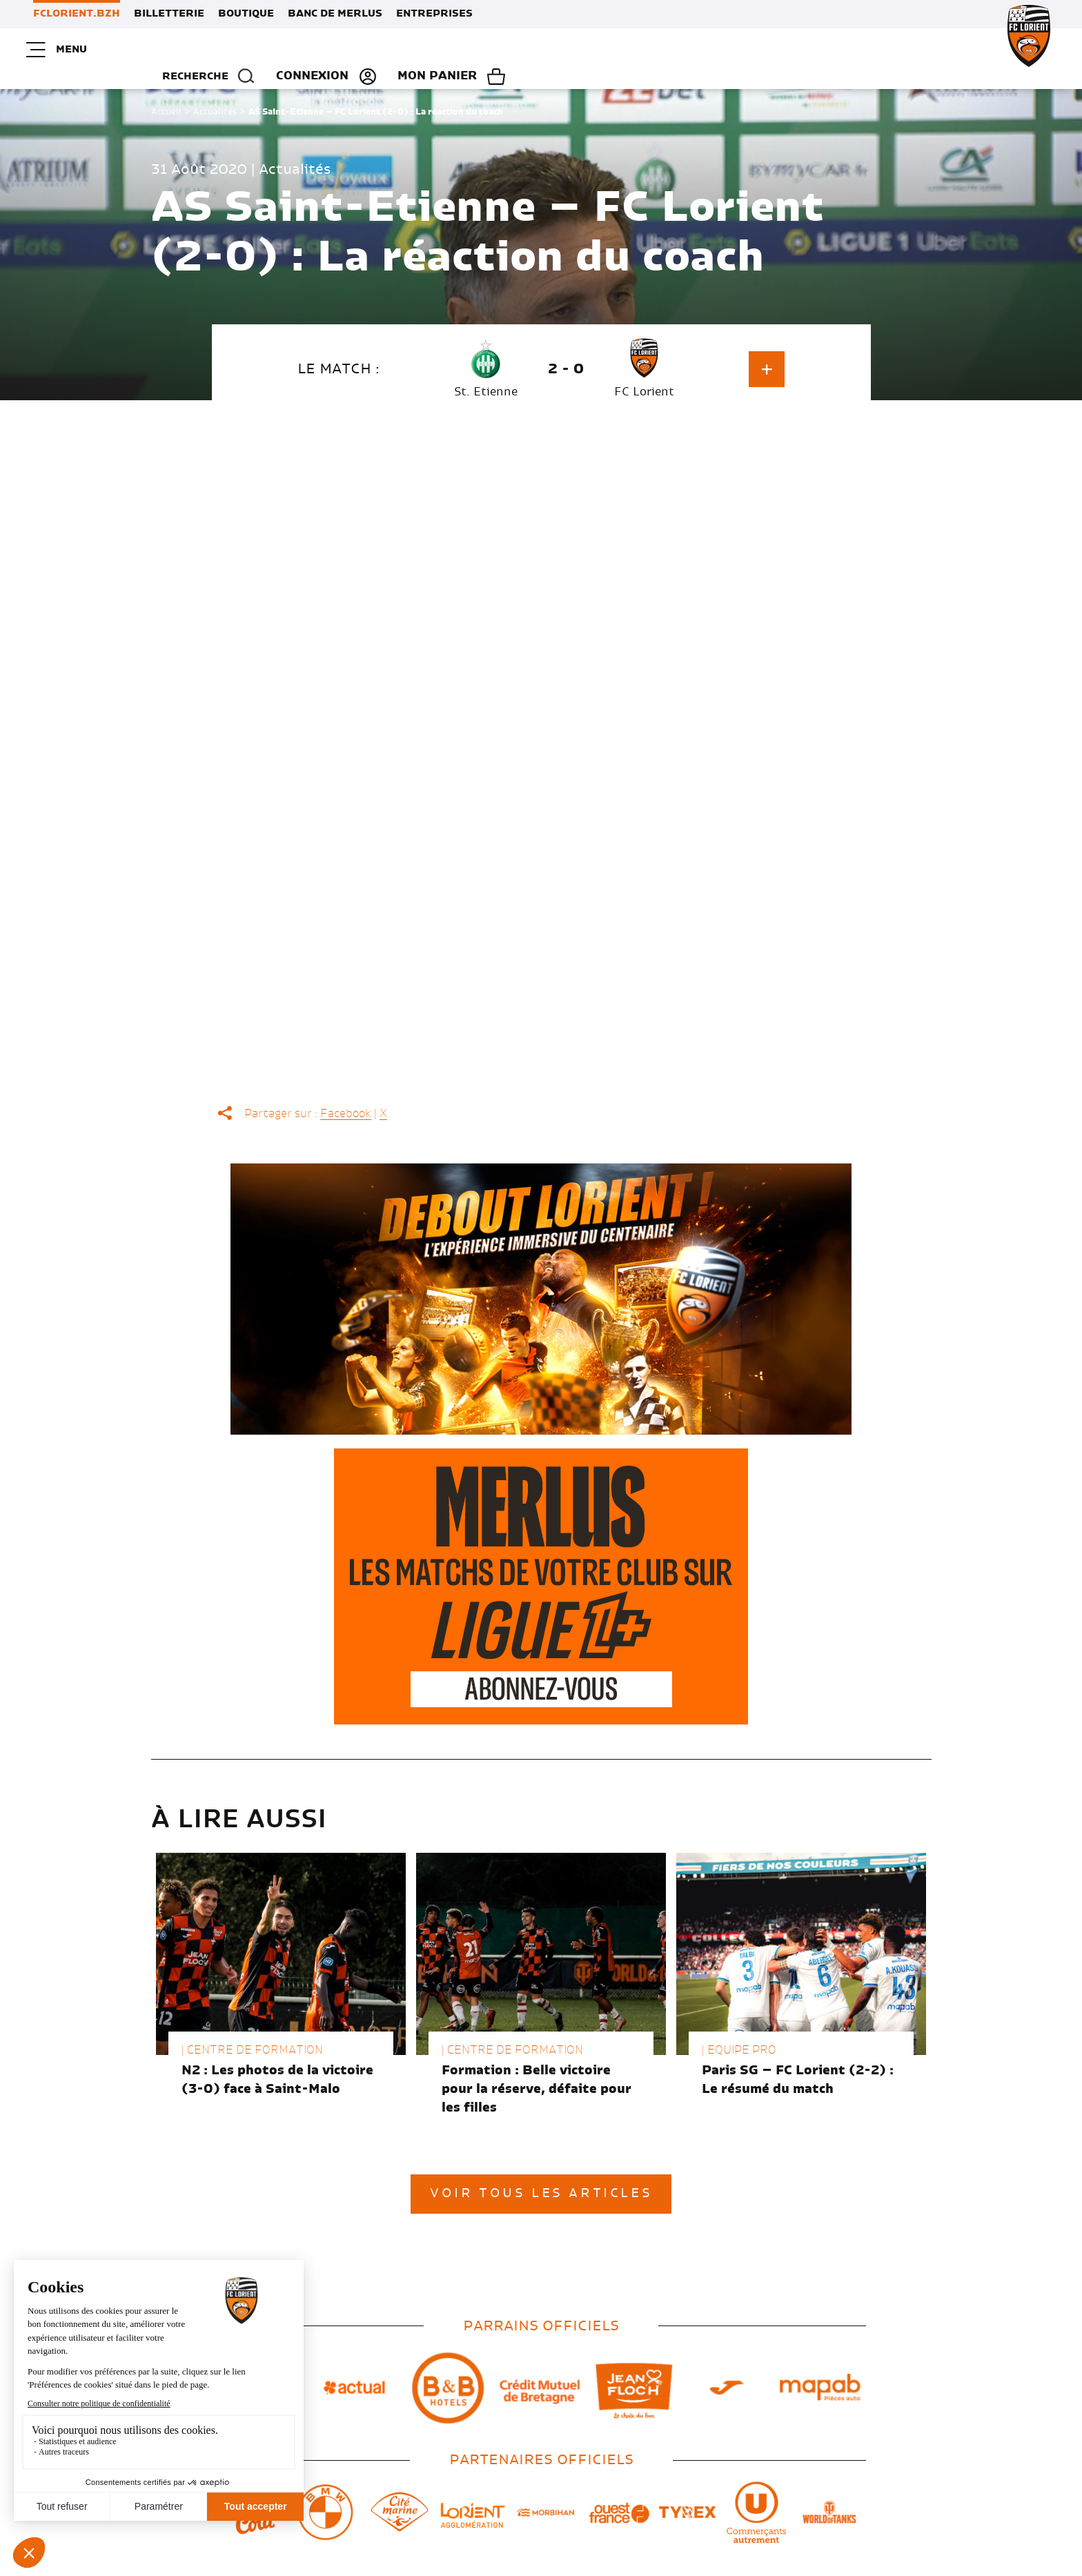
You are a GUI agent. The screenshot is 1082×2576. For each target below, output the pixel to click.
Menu (58, 49)
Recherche (755, 50)
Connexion (863, 49)
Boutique (246, 14)
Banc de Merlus (335, 14)
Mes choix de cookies (545, 2566)
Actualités (215, 94)
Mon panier (987, 49)
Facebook (345, 1095)
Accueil (166, 94)
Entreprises (434, 14)
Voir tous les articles (541, 2176)
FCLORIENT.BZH (76, 14)
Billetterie (169, 14)
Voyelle (848, 2563)
